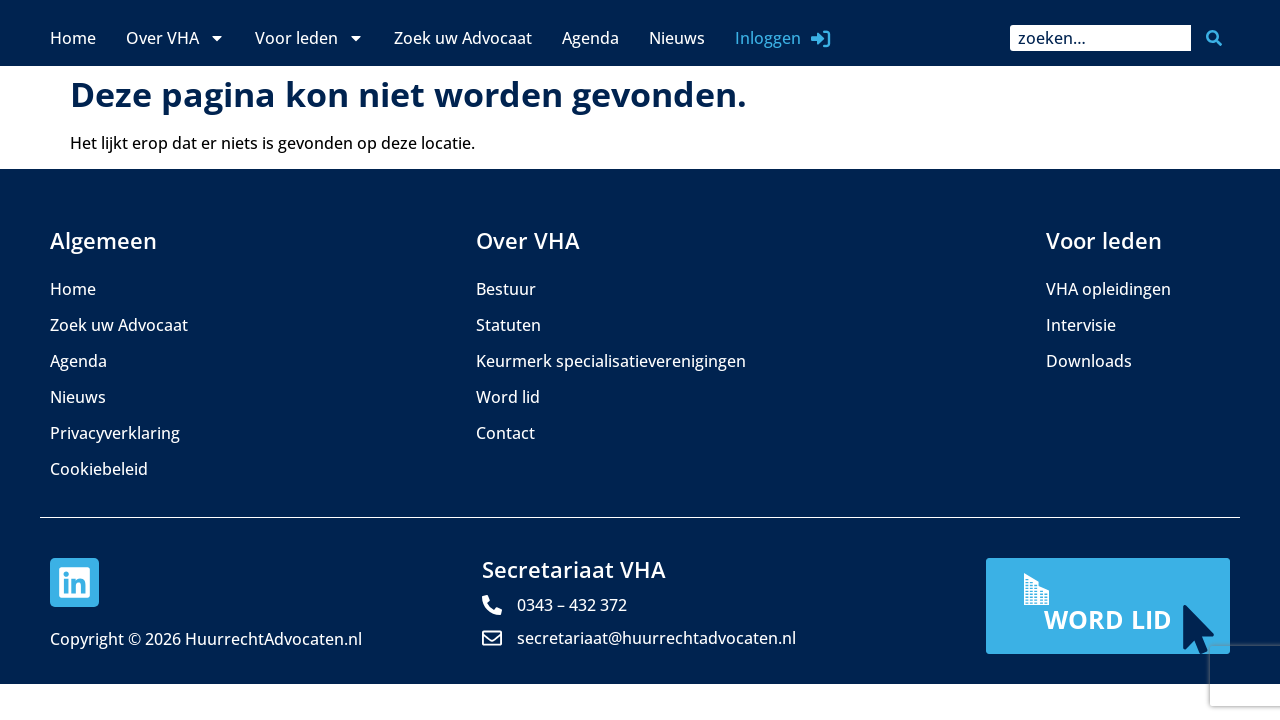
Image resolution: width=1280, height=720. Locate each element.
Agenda (590, 38)
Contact (505, 433)
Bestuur (506, 289)
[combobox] (1100, 38)
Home (73, 38)
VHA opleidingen (1108, 289)
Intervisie (1081, 325)
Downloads (1089, 361)
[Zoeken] (1218, 38)
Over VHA (175, 38)
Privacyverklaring (115, 433)
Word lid (508, 397)
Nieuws (677, 38)
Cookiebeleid (99, 469)
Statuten (508, 325)
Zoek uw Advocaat (463, 38)
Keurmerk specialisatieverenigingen (611, 361)
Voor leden (309, 38)
